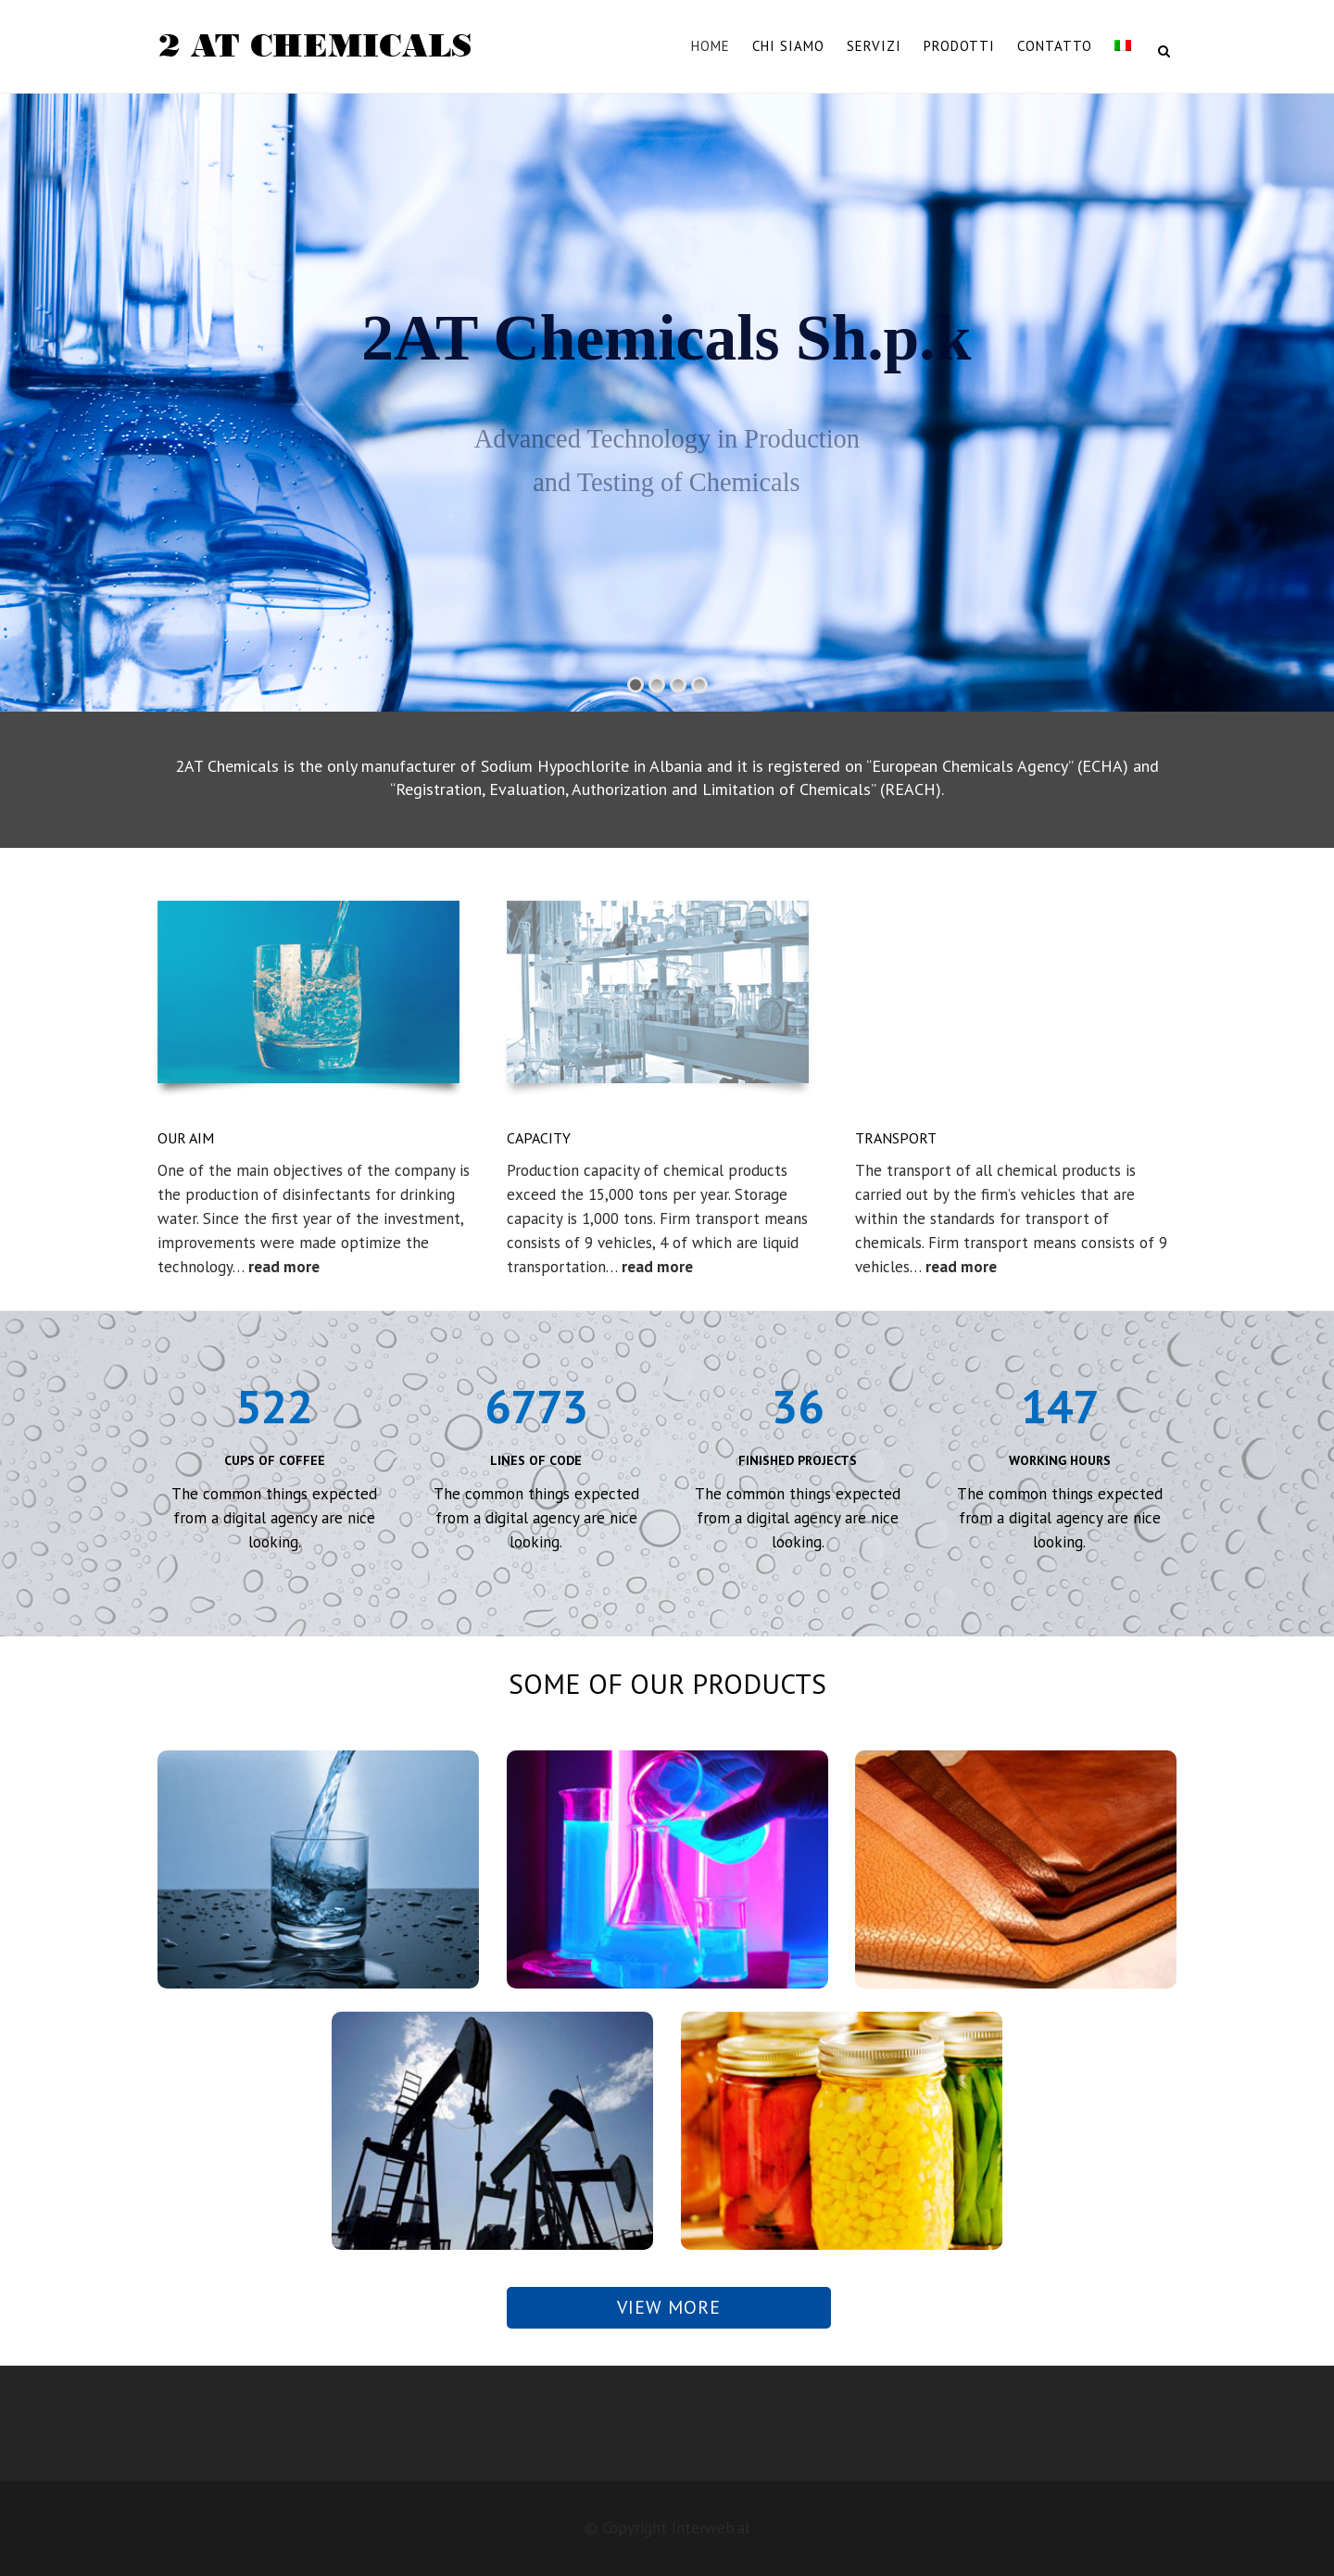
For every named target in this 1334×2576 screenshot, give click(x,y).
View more (669, 2307)
